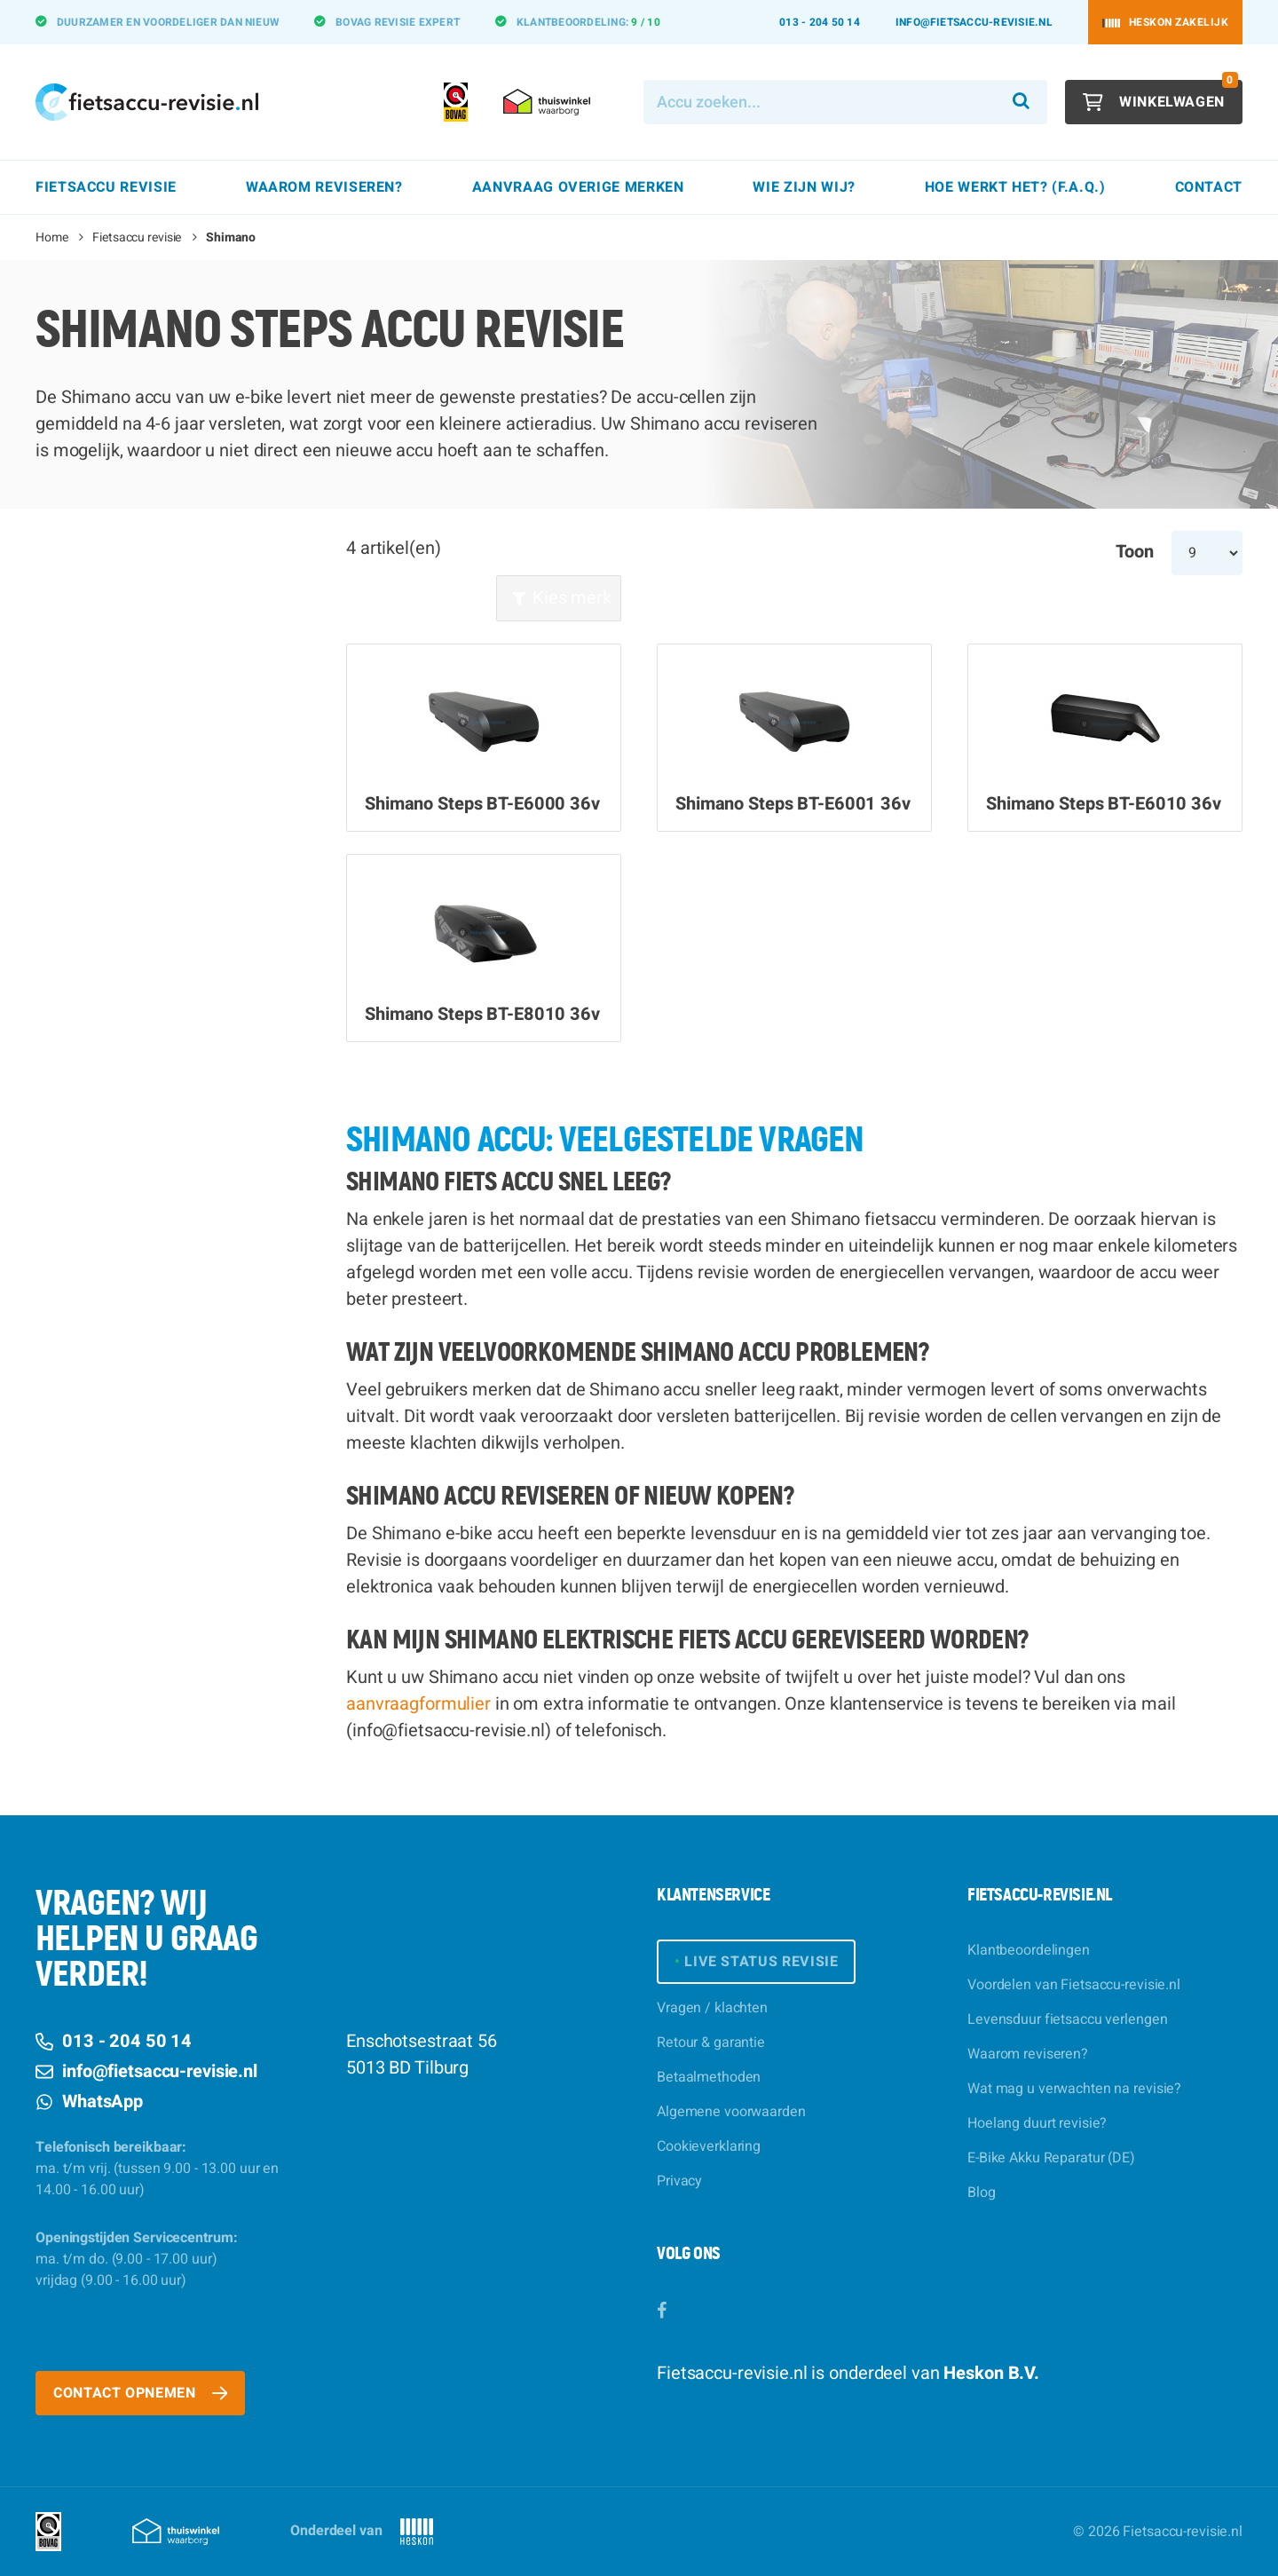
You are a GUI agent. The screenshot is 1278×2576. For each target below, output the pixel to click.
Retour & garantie (711, 2042)
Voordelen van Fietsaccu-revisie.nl (1073, 1984)
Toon (1135, 552)
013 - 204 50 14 (819, 22)
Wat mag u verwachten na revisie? (1074, 2088)
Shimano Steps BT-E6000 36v (482, 804)
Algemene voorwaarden (731, 2111)
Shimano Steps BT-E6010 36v (1103, 804)
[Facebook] (662, 2311)
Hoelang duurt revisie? (1037, 2123)
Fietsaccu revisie (136, 237)
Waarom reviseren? (1027, 2054)
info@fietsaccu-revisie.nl (974, 22)
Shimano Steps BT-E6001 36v (793, 804)
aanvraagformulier (418, 1704)
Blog (981, 2192)
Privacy (679, 2181)
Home (52, 237)
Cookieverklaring (709, 2146)
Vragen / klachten (712, 2008)
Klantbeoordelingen (1028, 1950)
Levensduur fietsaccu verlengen (1067, 2019)
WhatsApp (89, 2101)
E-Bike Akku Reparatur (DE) (1051, 2158)
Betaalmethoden (709, 2077)
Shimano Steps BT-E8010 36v (482, 1014)
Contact (1208, 187)
